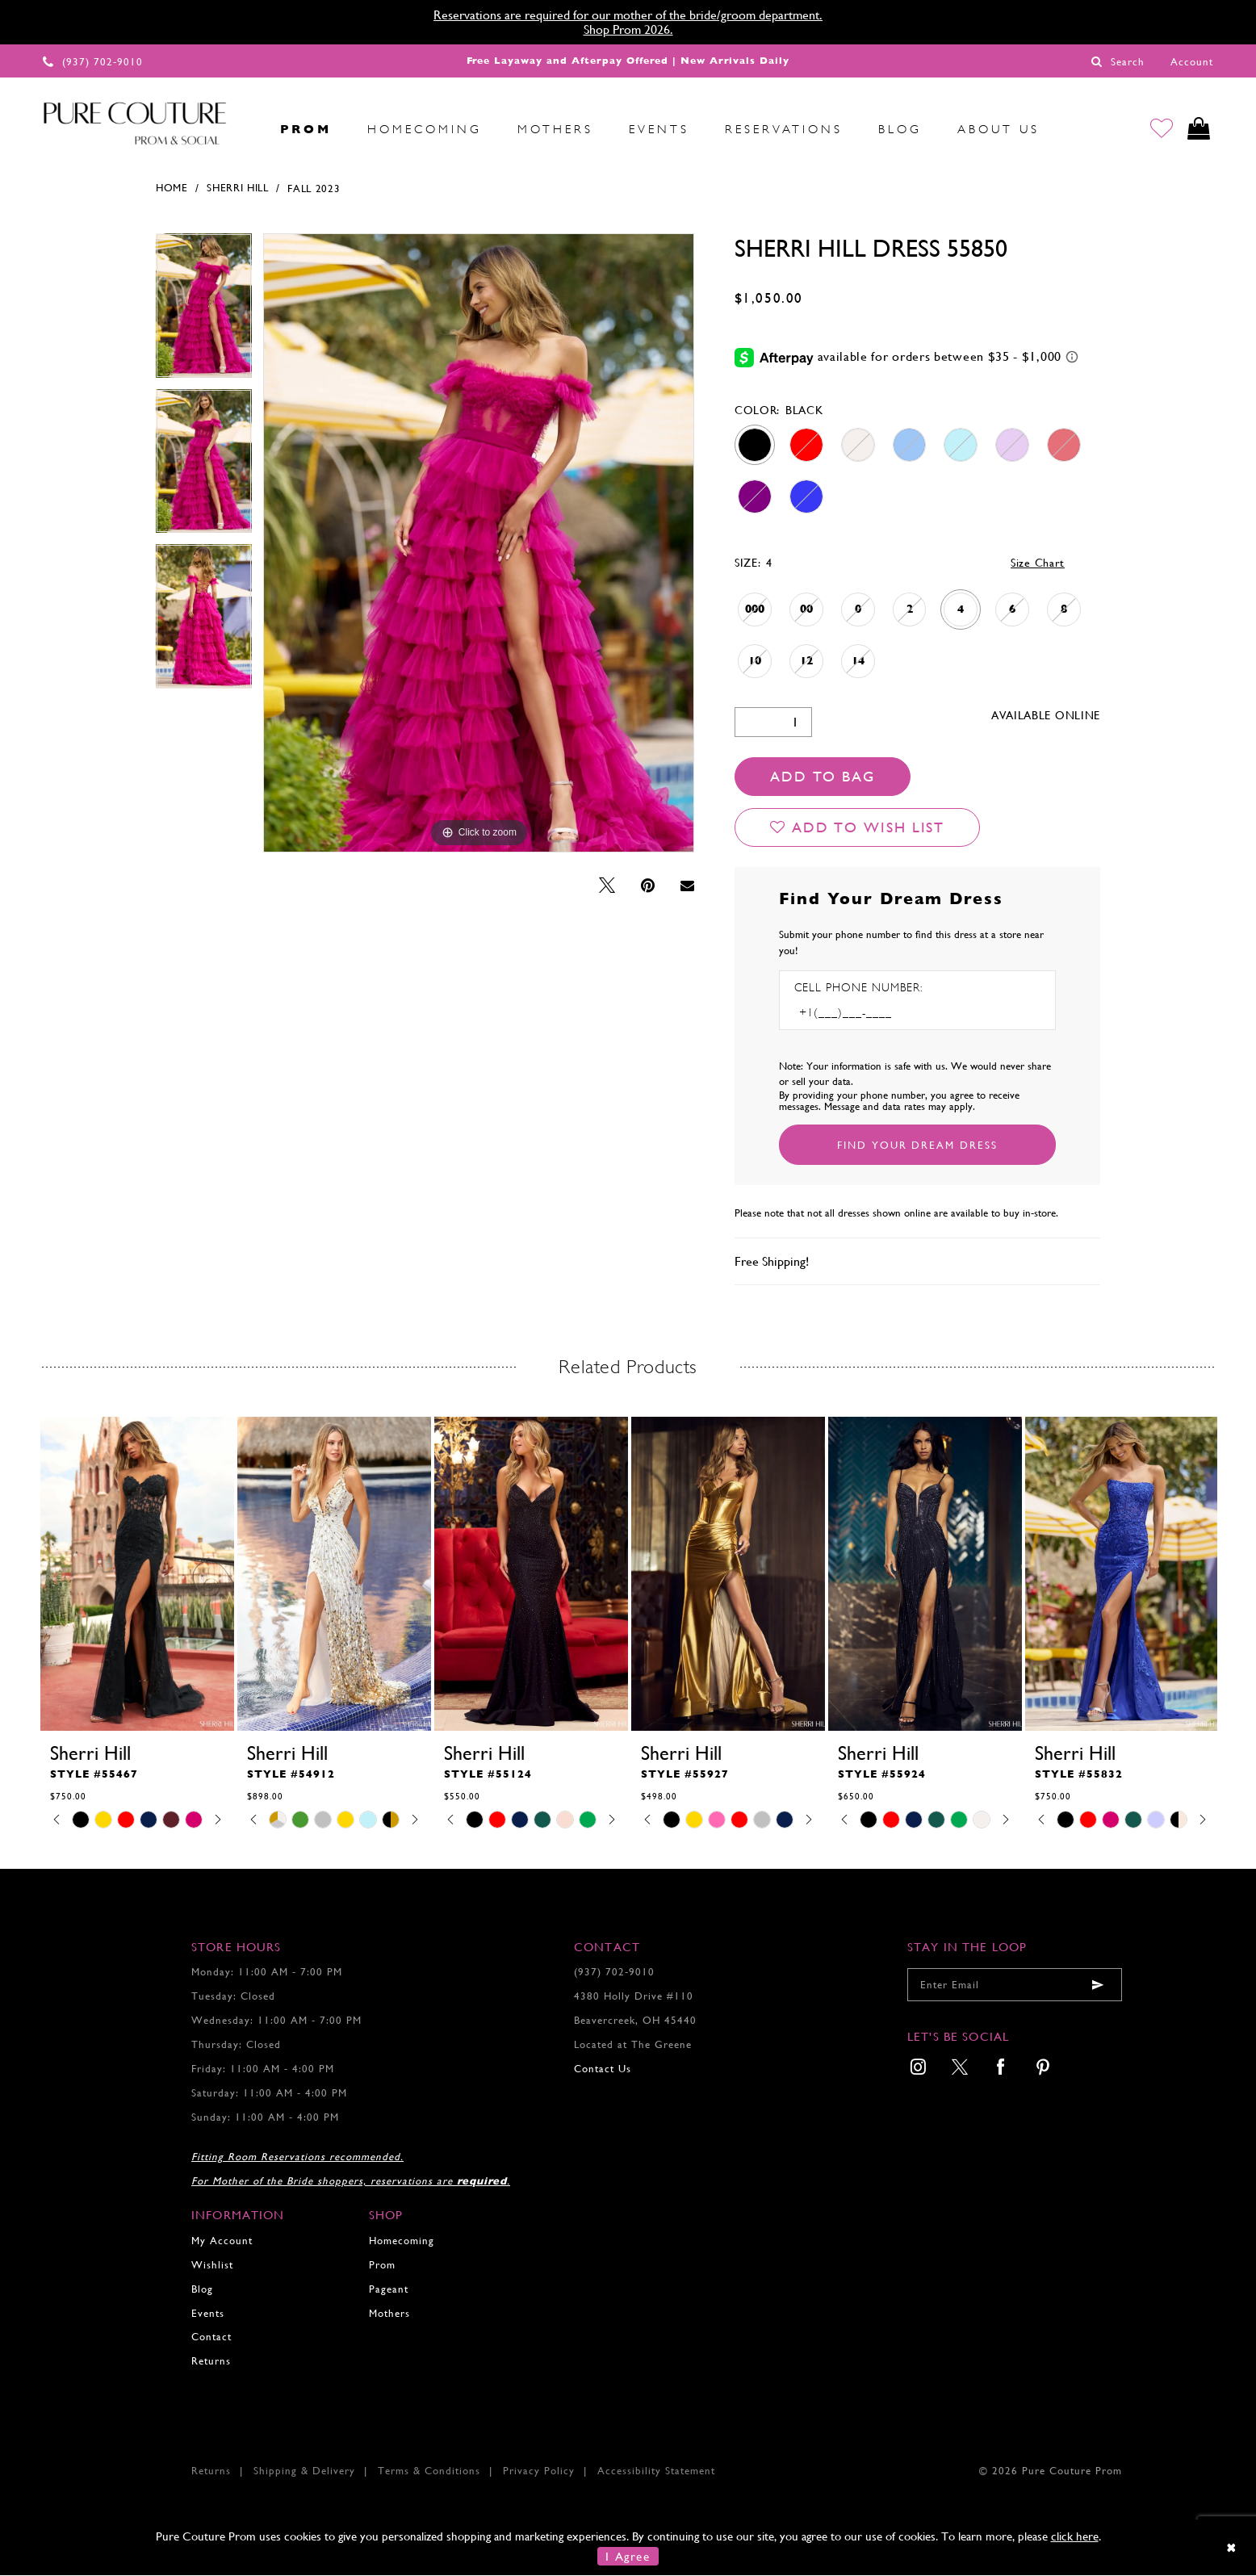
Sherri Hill (238, 189)
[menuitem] (244, 129)
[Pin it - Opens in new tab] (648, 886)
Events (207, 2314)
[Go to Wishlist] (1160, 129)
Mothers (389, 2314)
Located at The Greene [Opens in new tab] (633, 2045)
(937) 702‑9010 (614, 1973)
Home (172, 189)
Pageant (388, 2290)
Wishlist (212, 2266)
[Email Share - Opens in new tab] (687, 887)
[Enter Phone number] (863, 1013)
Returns (211, 2362)
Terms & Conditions (429, 2471)
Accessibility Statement (656, 2471)
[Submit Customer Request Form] (917, 1146)
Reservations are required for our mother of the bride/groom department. (628, 15)
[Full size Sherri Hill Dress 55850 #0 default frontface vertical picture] (478, 543)
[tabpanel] (204, 312)
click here (1075, 2537)
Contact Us (602, 2069)
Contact (211, 2338)
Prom (382, 2266)
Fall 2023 (313, 189)
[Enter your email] (1014, 1986)
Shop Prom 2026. (628, 29)
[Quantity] (773, 723)
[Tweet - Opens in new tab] (607, 886)
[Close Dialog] (1232, 2548)
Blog (202, 2290)
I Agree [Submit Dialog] (627, 2557)
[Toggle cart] (1198, 129)
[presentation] (137, 1575)
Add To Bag (822, 777)
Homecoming (401, 2241)
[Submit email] (1098, 1986)
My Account (222, 2241)
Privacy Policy (539, 2471)
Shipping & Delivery (304, 2471)
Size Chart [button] (1038, 563)
